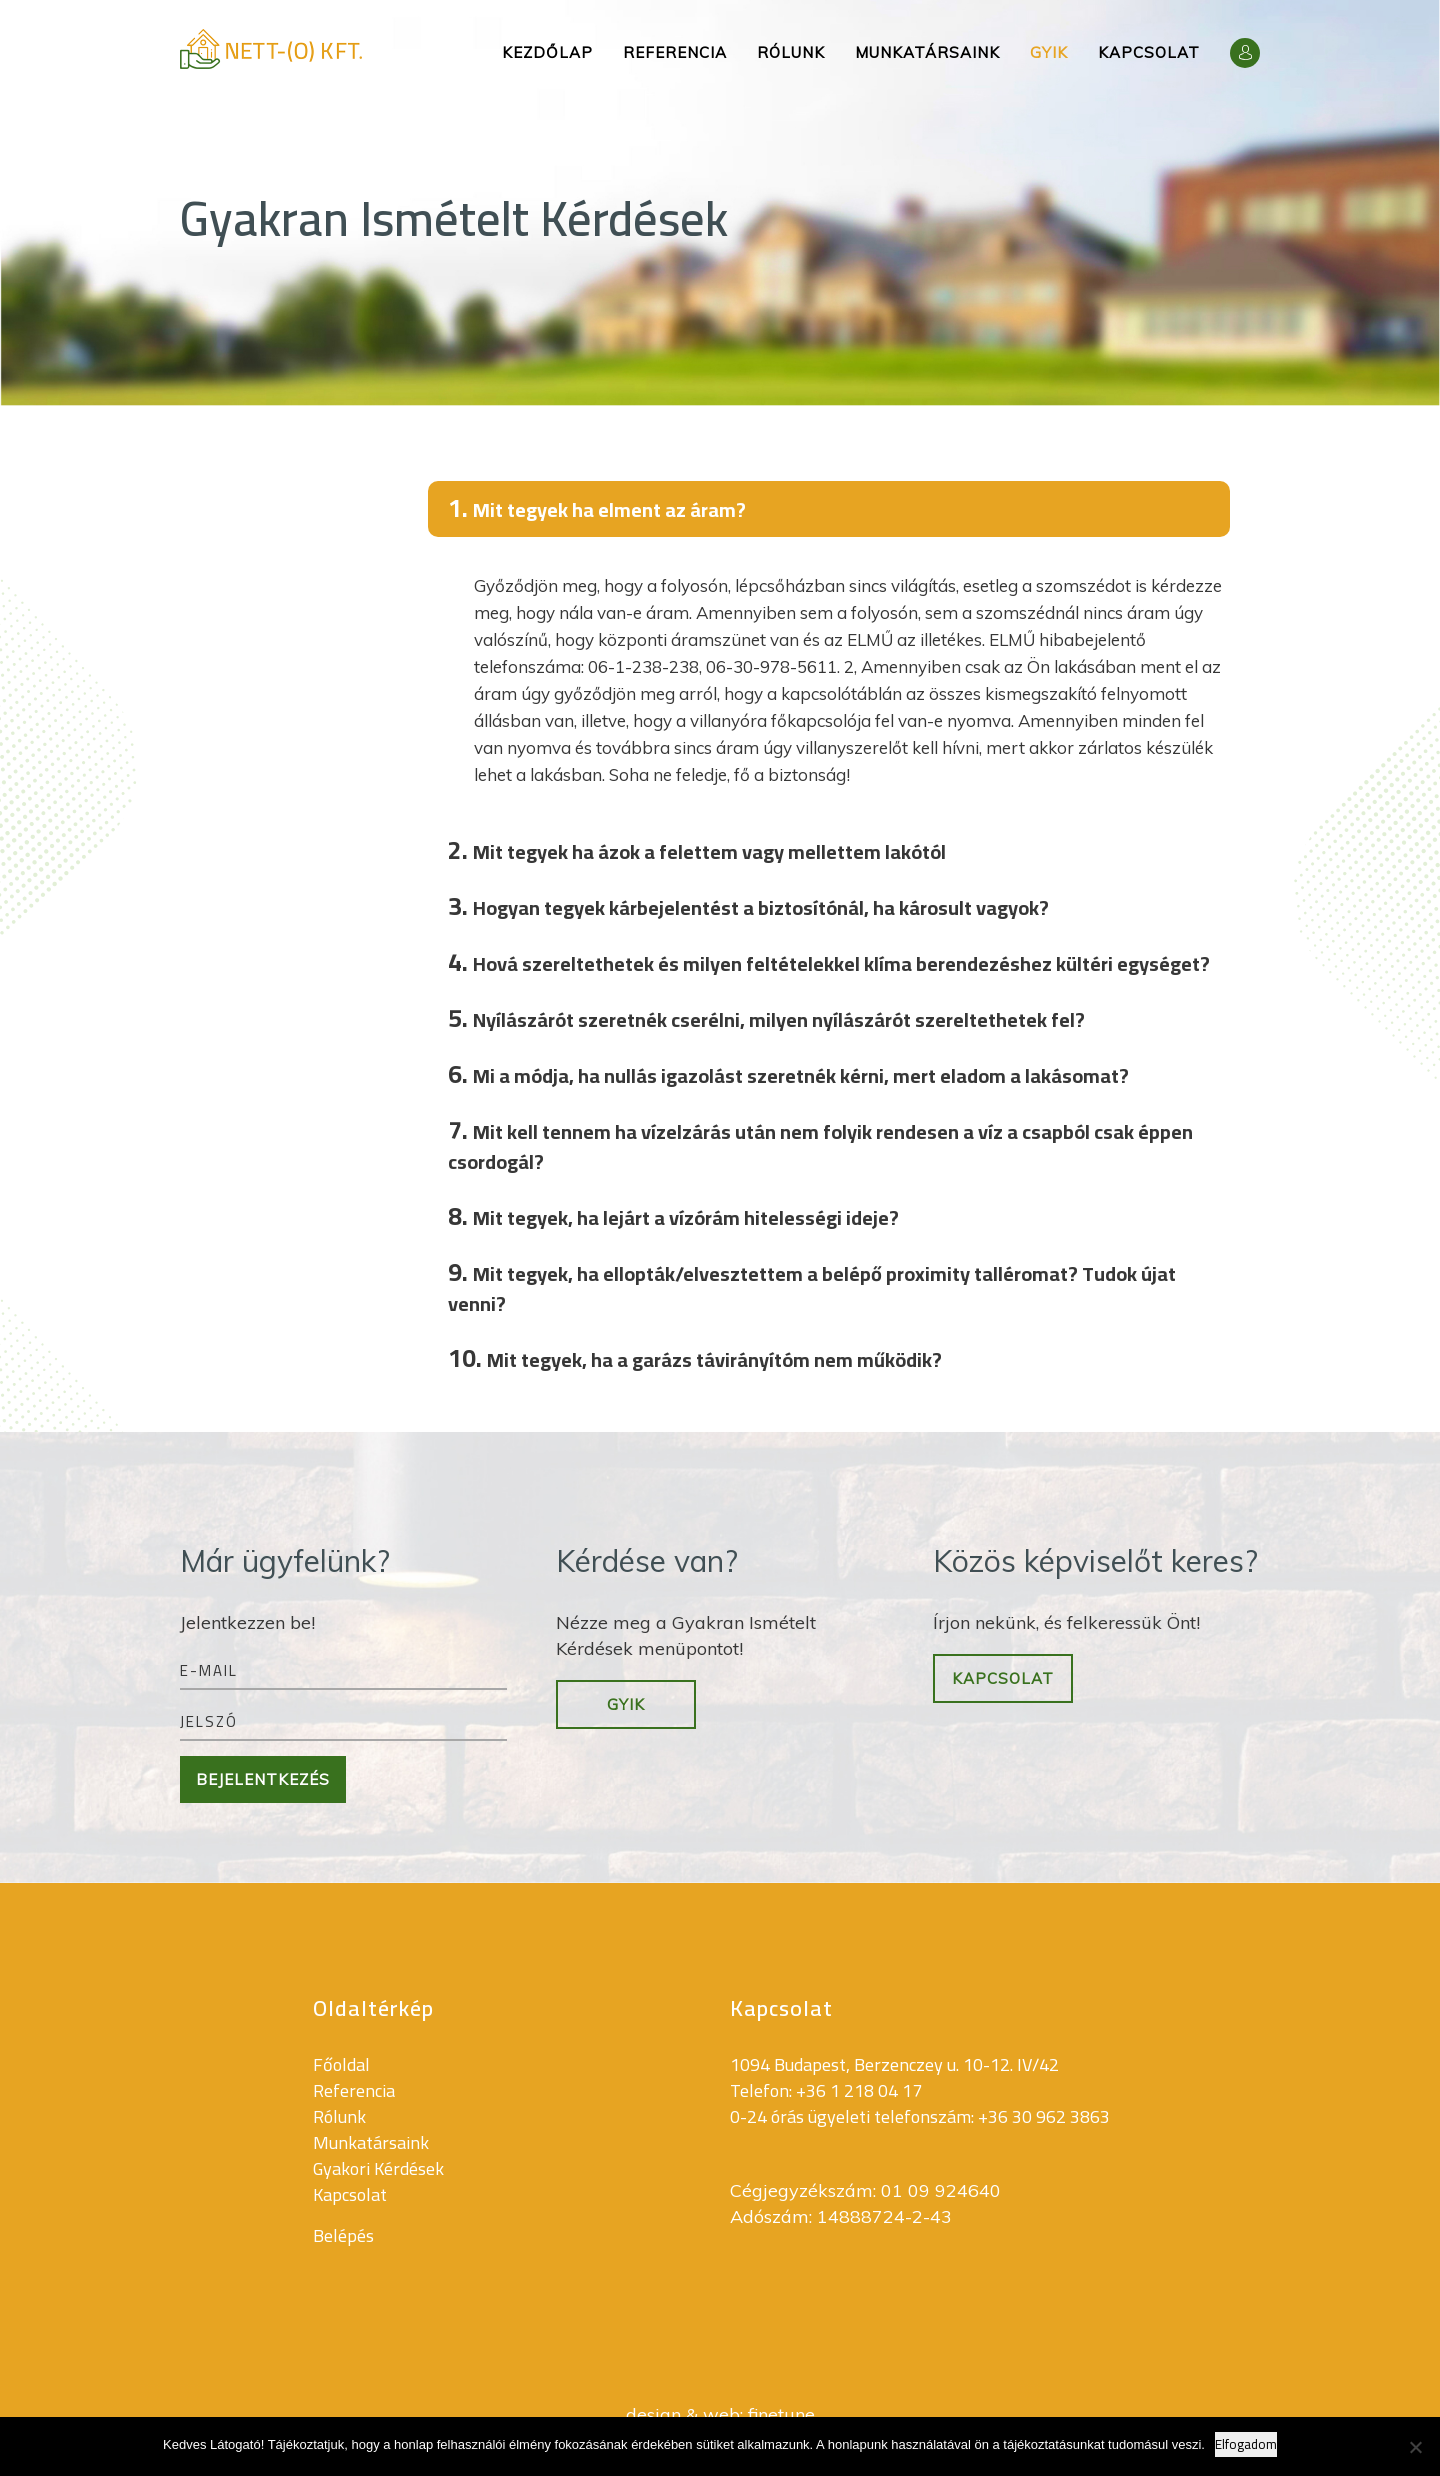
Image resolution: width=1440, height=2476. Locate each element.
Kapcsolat (1149, 52)
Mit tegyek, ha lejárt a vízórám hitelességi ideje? (673, 1215)
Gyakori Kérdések (378, 2168)
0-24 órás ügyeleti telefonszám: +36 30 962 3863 (920, 2116)
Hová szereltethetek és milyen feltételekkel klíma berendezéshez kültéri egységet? (829, 961)
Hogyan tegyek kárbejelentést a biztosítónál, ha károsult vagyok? (748, 905)
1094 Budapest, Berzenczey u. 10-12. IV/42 (894, 2064)
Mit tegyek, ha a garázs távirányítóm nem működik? (695, 1357)
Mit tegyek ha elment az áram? (597, 507)
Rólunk (791, 52)
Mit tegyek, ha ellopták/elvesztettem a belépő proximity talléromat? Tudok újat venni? (812, 1285)
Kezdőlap (547, 52)
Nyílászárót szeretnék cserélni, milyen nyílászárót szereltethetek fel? (766, 1017)
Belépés (343, 2235)
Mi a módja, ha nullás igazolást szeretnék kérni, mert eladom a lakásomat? (788, 1073)
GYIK (626, 1704)
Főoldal (341, 2064)
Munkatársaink (927, 52)
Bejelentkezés (263, 1779)
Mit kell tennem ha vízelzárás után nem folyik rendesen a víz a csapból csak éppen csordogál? (820, 1143)
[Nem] (1415, 2447)
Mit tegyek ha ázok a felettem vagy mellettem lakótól (697, 849)
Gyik (1049, 52)
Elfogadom (1246, 2444)
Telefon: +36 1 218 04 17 (826, 2090)
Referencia (675, 52)
